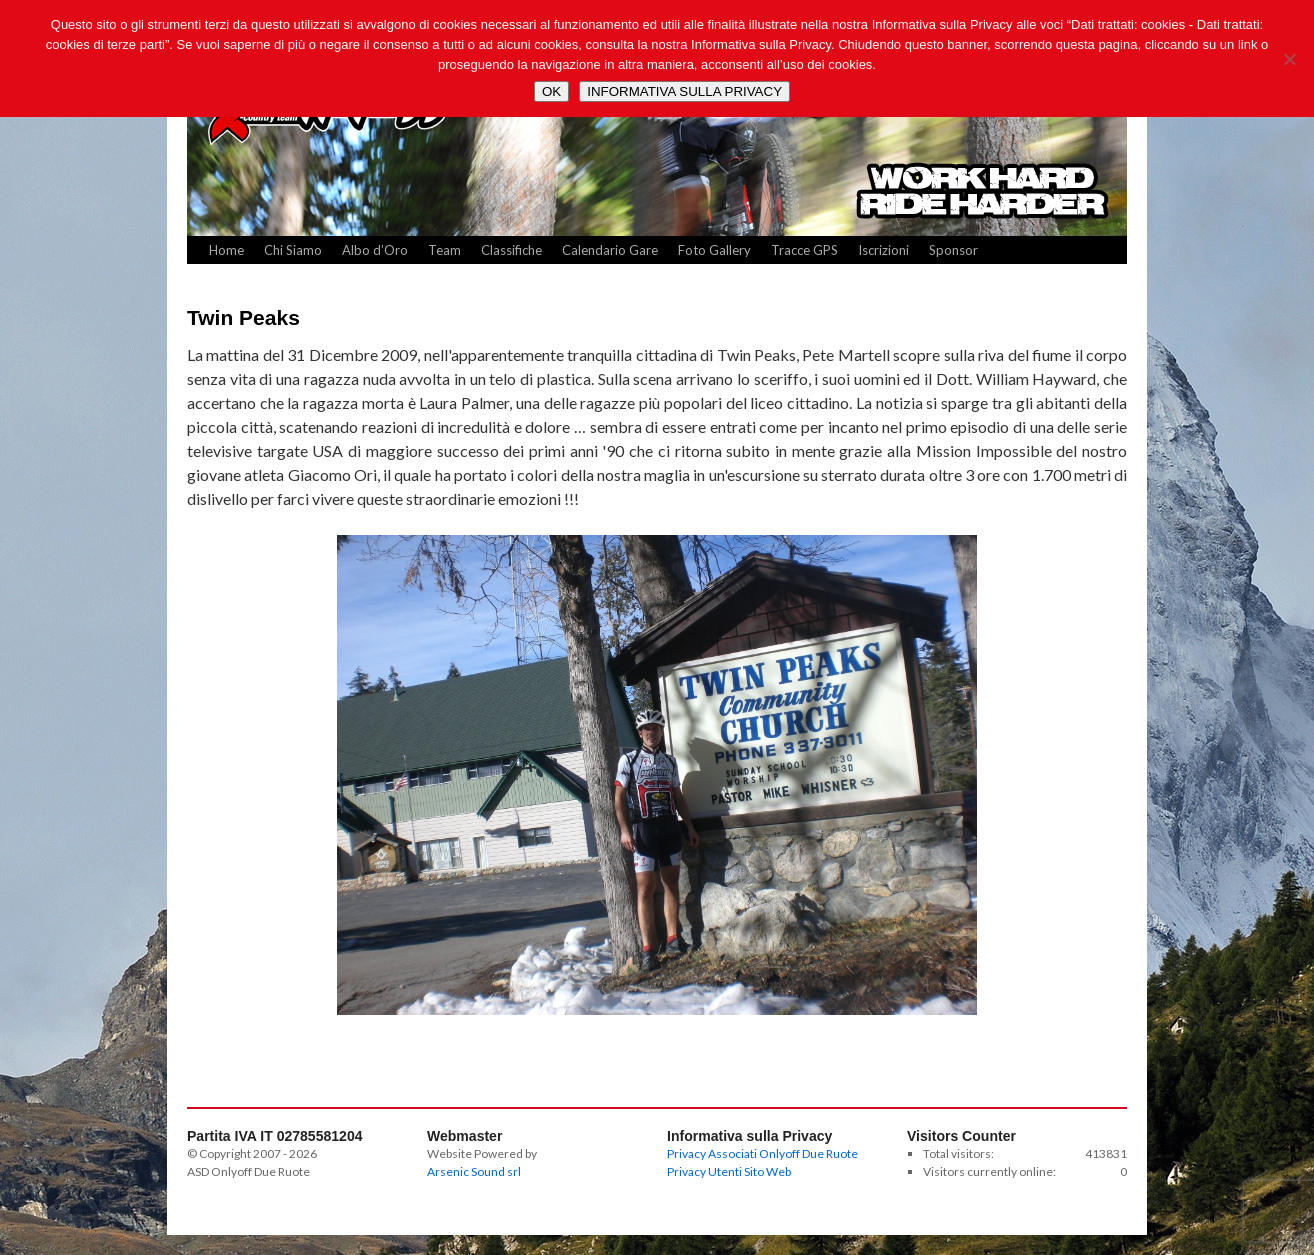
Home (226, 250)
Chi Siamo (293, 250)
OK (551, 91)
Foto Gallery (714, 250)
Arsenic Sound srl (474, 1171)
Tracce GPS (804, 250)
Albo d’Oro (375, 250)
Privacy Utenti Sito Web (729, 1171)
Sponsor (953, 250)
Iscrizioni (883, 250)
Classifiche (511, 250)
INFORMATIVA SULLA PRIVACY (684, 91)
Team (444, 250)
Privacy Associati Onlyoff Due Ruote (762, 1153)
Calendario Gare (610, 250)
